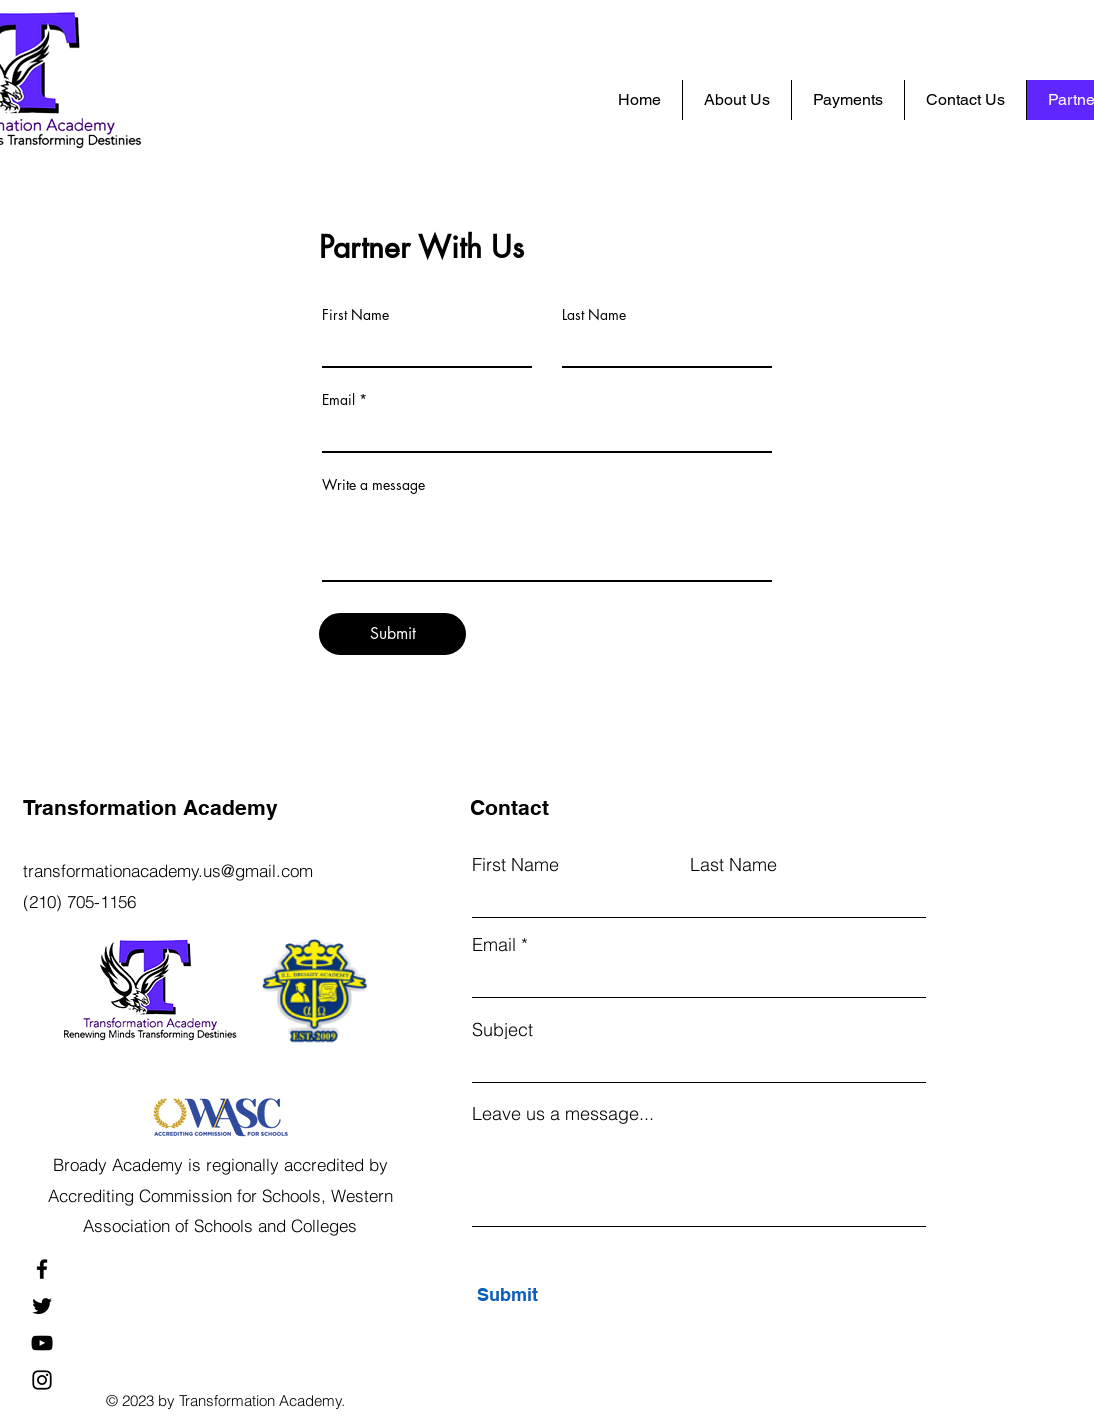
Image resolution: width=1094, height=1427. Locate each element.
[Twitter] (42, 1306)
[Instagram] (42, 1380)
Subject (502, 1030)
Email (338, 400)
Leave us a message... (563, 1114)
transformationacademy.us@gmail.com (168, 870)
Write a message (373, 485)
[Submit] (392, 634)
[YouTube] (42, 1343)
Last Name (594, 315)
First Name (355, 315)
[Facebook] (42, 1269)
